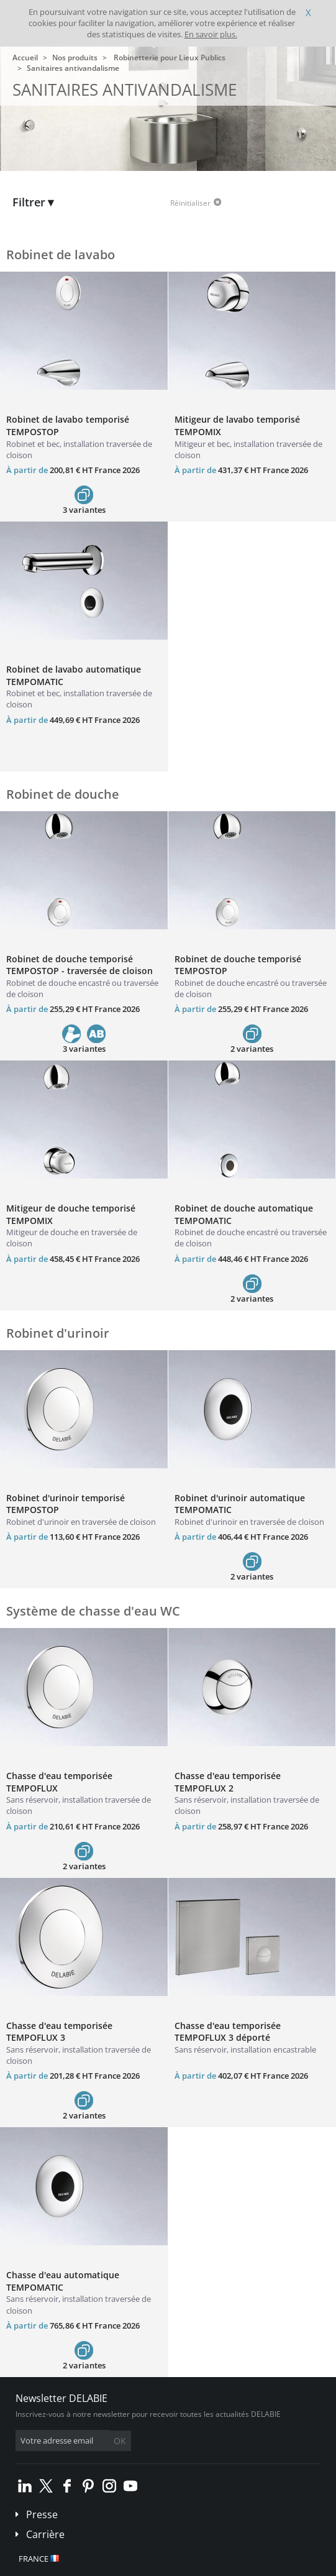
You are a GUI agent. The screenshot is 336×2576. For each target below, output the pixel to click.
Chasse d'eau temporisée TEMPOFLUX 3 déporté (228, 2032)
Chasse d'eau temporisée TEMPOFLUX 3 (59, 2032)
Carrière (45, 2534)
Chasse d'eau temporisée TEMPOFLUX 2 (228, 1782)
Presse (42, 2514)
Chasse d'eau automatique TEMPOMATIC (62, 2281)
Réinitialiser (190, 203)
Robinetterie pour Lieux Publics (169, 57)
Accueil (25, 57)
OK (120, 2441)
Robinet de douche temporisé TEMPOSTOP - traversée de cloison (79, 965)
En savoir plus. (210, 34)
